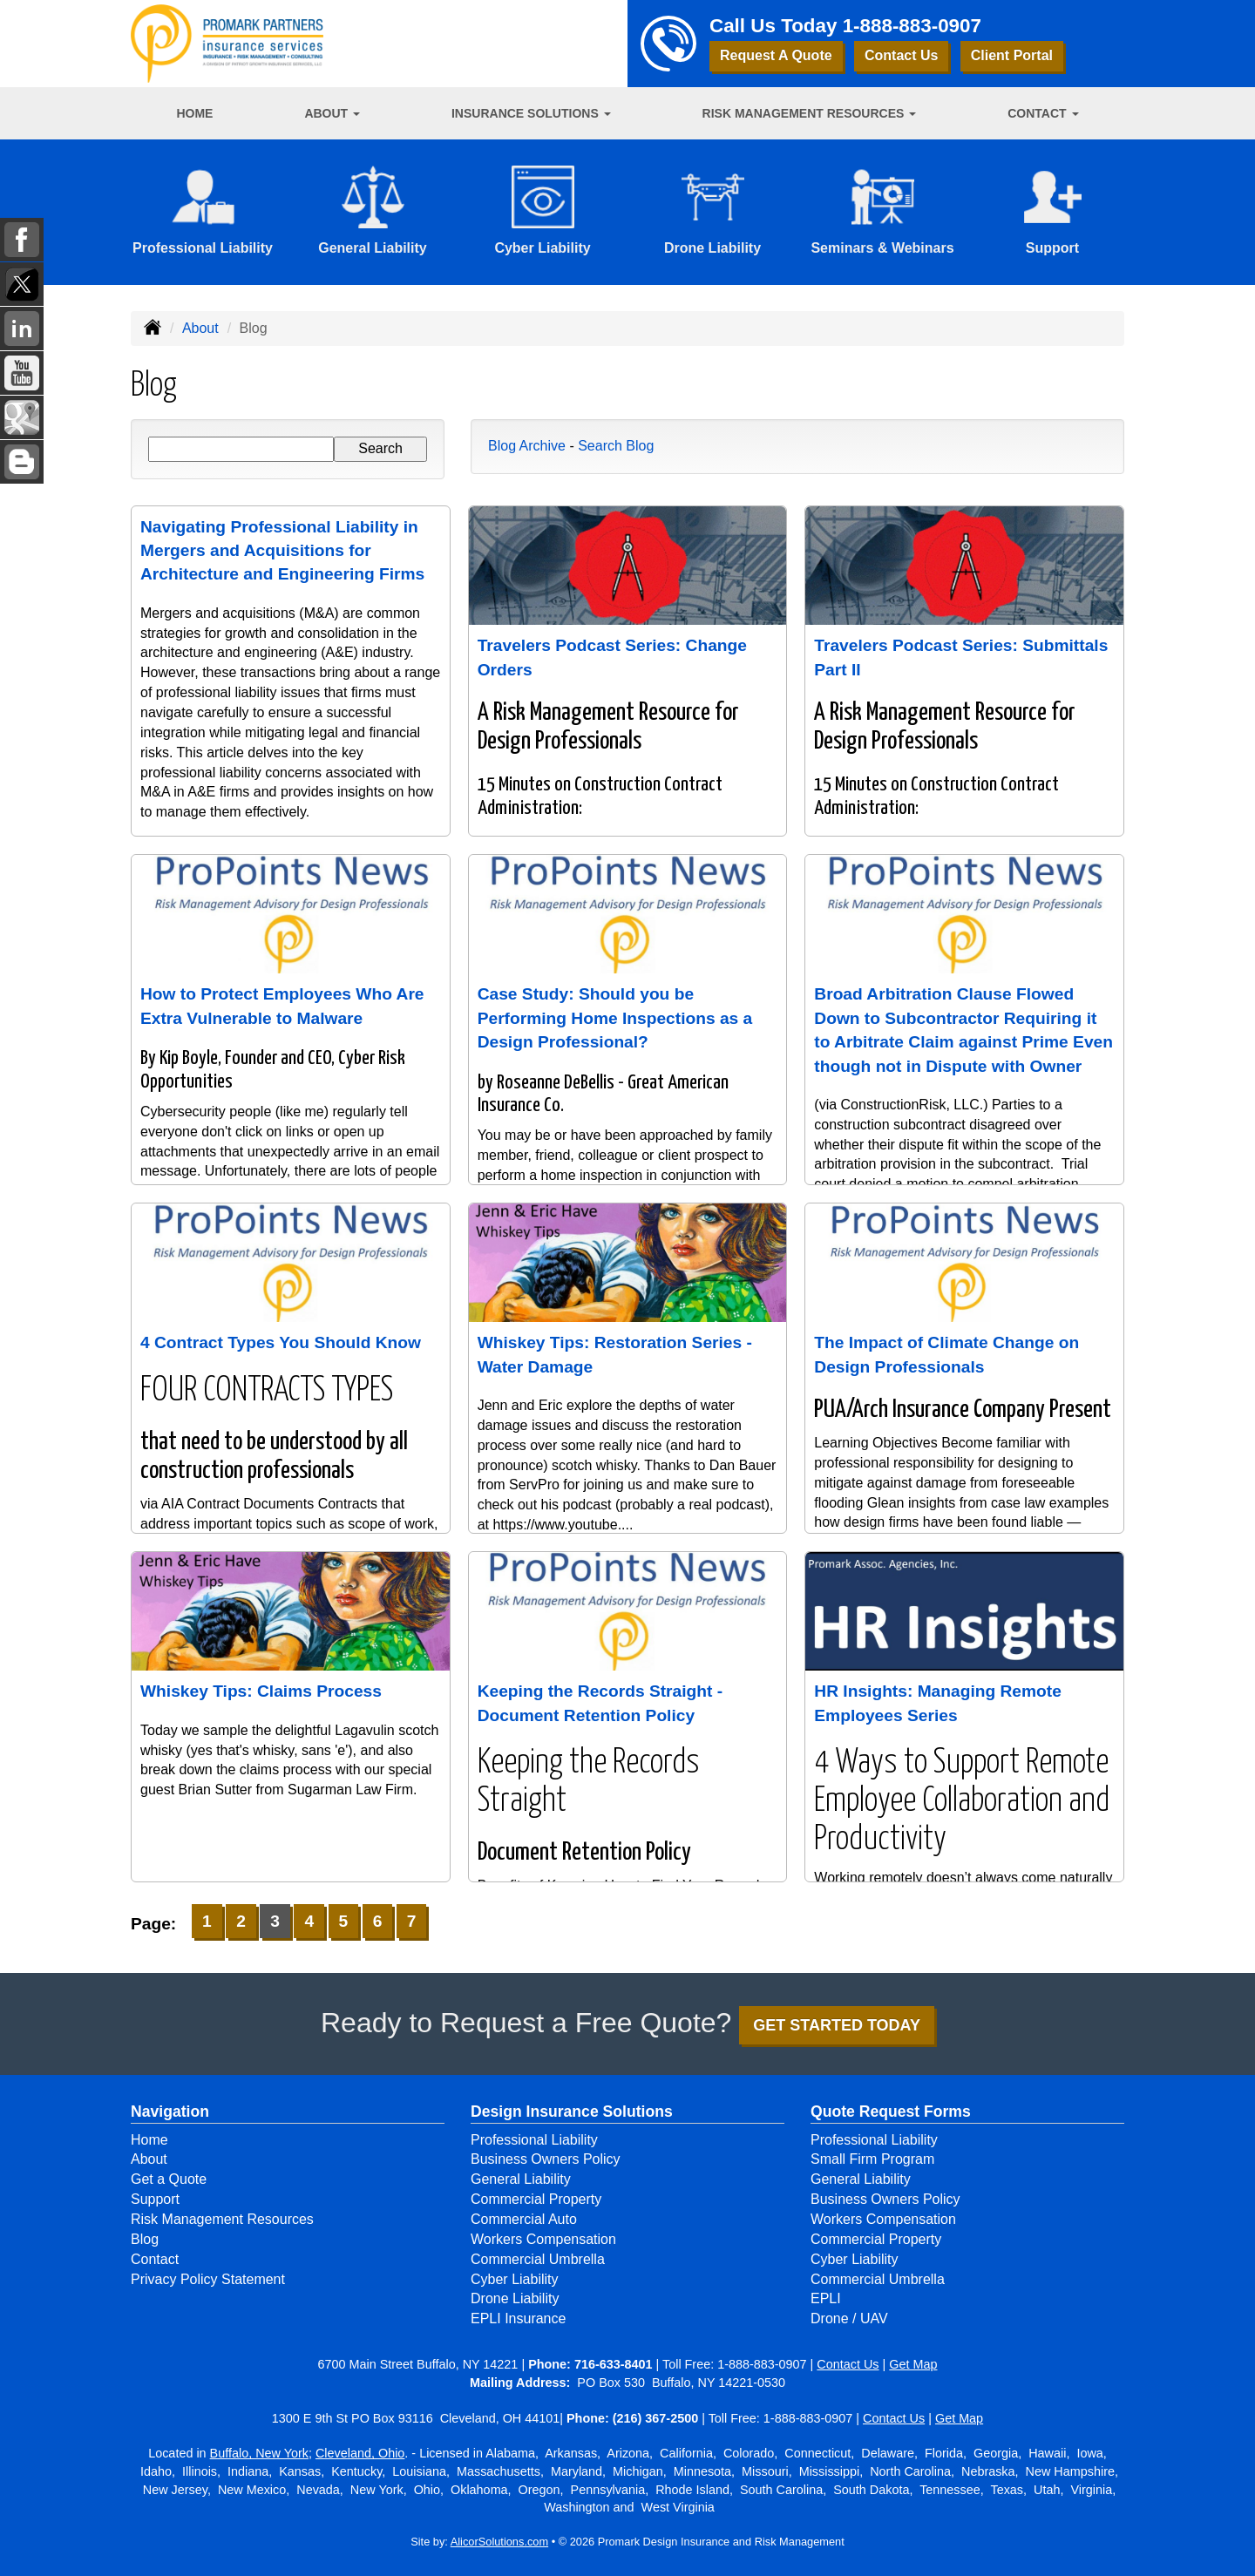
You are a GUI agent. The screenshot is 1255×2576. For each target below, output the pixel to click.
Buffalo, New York (259, 2453)
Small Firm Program (872, 2159)
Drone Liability (515, 2298)
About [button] (332, 113)
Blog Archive (527, 445)
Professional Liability (534, 2139)
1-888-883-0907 (912, 26)
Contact (155, 2259)
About (200, 328)
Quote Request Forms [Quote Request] (891, 2111)
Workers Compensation (543, 2239)
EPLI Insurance (518, 2318)
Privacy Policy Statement (208, 2279)
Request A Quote (776, 55)
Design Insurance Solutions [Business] (572, 2111)
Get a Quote (169, 2179)
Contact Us (901, 55)
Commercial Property (536, 2199)
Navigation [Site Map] (170, 2111)
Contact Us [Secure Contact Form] (847, 2364)
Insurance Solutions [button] (531, 113)
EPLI (826, 2298)
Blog (145, 2239)
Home (194, 113)
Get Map (913, 2364)
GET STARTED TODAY (836, 2025)
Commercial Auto (524, 2219)
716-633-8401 (613, 2364)
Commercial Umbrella (538, 2259)
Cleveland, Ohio (359, 2453)
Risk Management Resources (222, 2219)
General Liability (521, 2179)
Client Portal (1012, 55)
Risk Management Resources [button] (809, 113)
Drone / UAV (849, 2318)
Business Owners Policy (546, 2159)
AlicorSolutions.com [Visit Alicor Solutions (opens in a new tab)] (499, 2541)
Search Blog (616, 445)
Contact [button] (1042, 113)
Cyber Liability (514, 2279)
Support (155, 2199)
